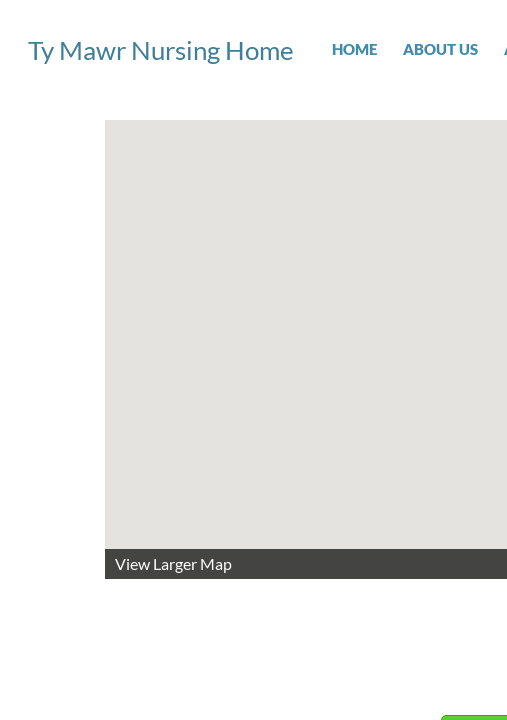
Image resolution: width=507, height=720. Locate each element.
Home (354, 49)
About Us (440, 49)
